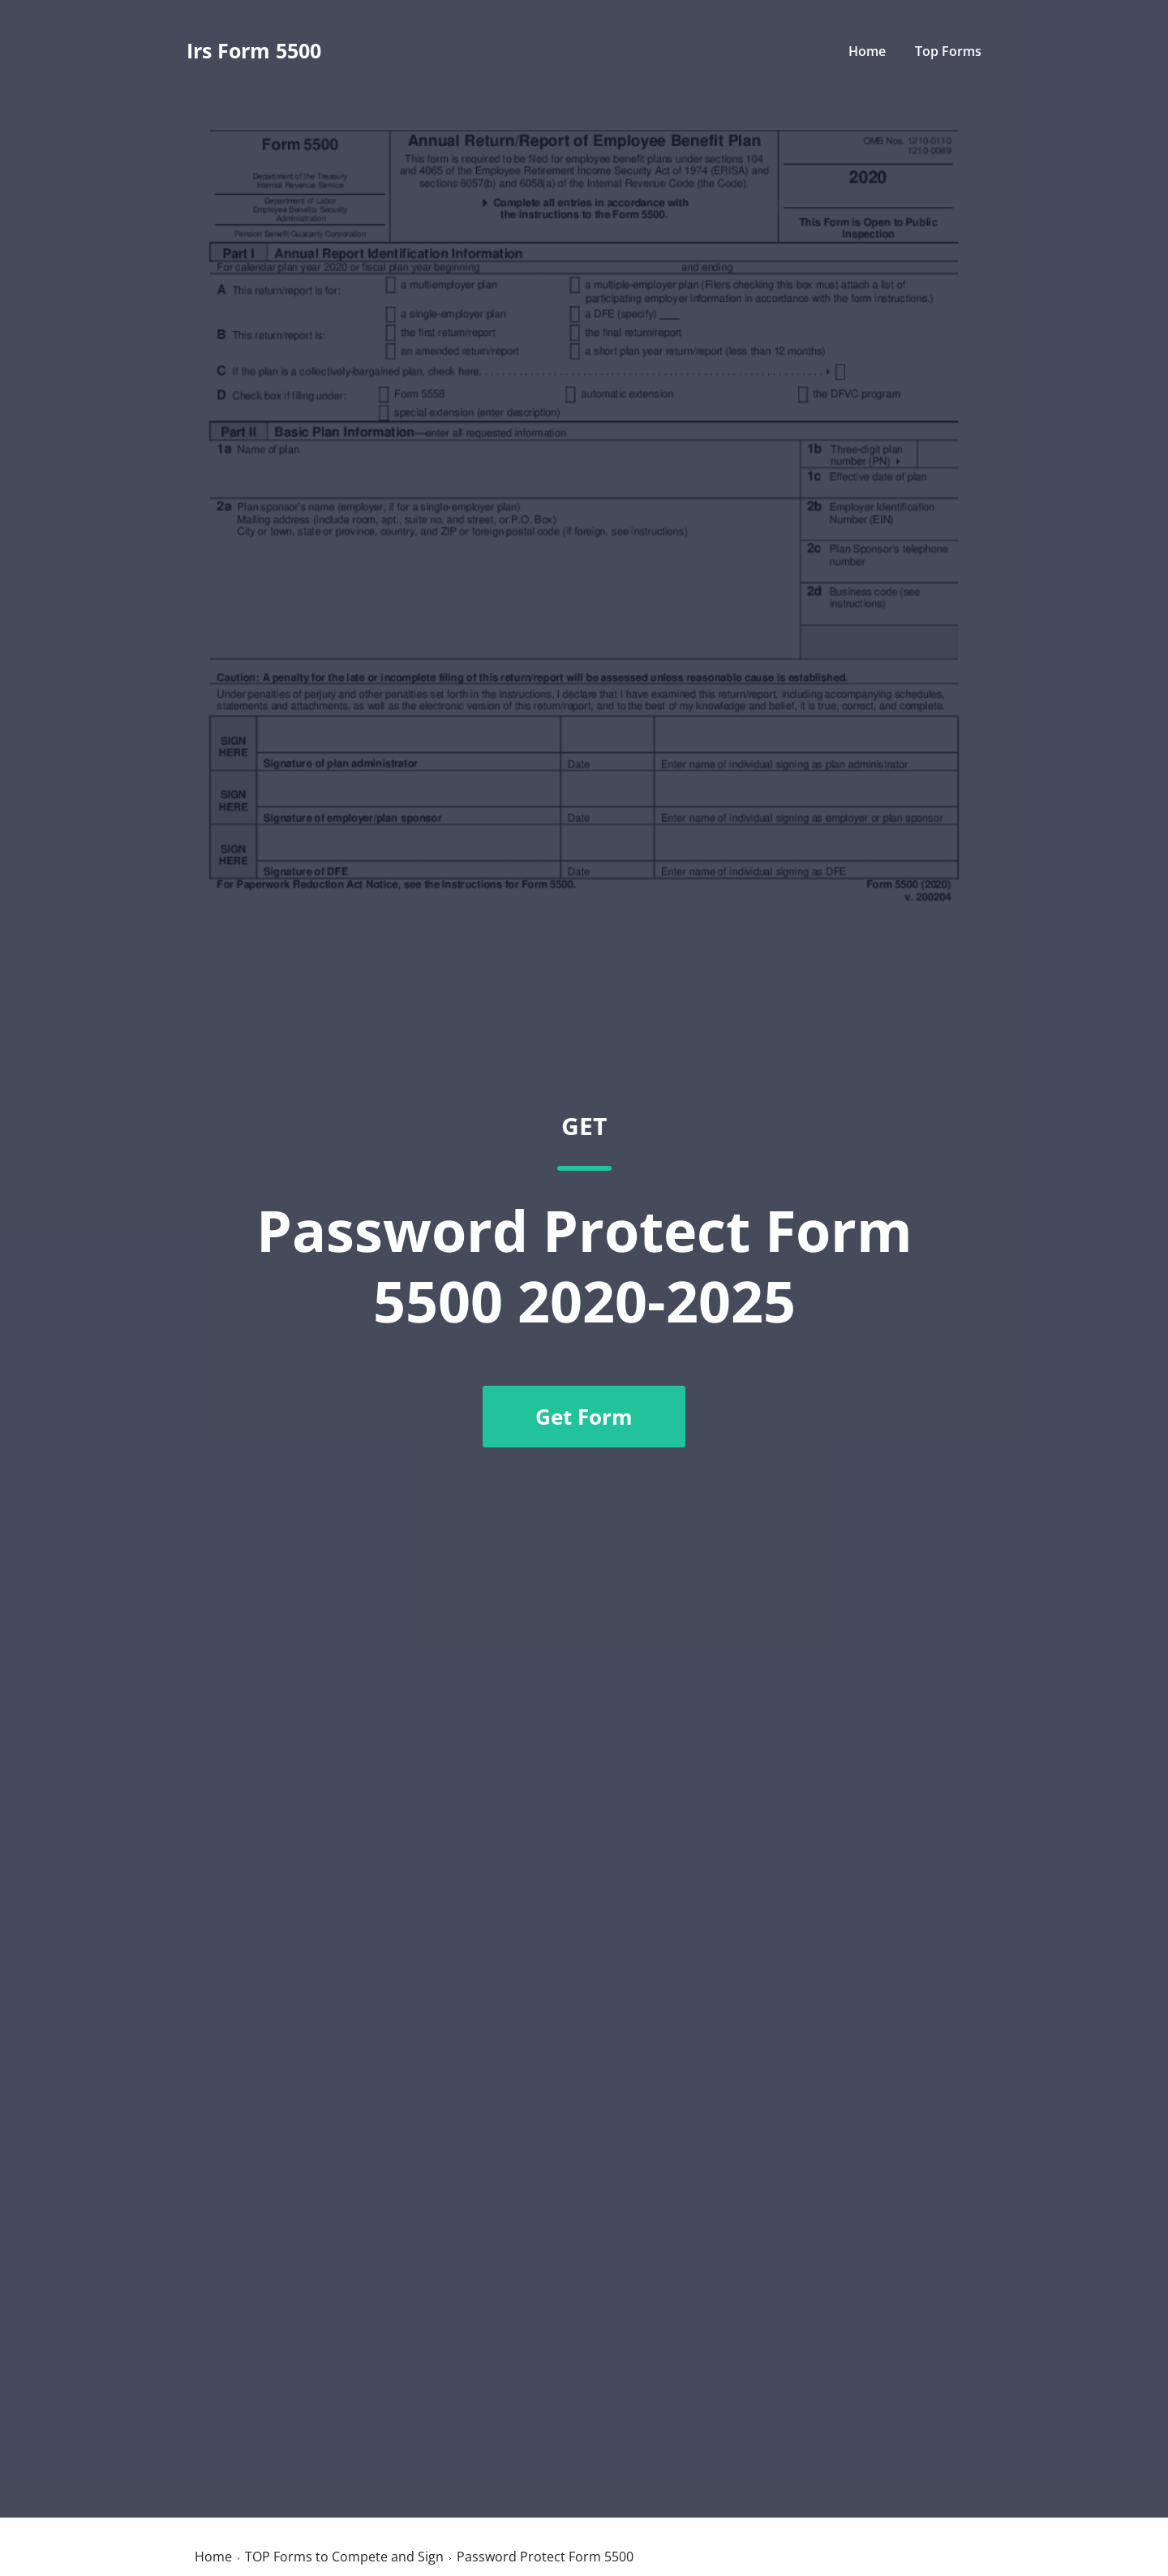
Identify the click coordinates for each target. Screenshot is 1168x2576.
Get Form (584, 1416)
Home (867, 51)
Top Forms (948, 51)
